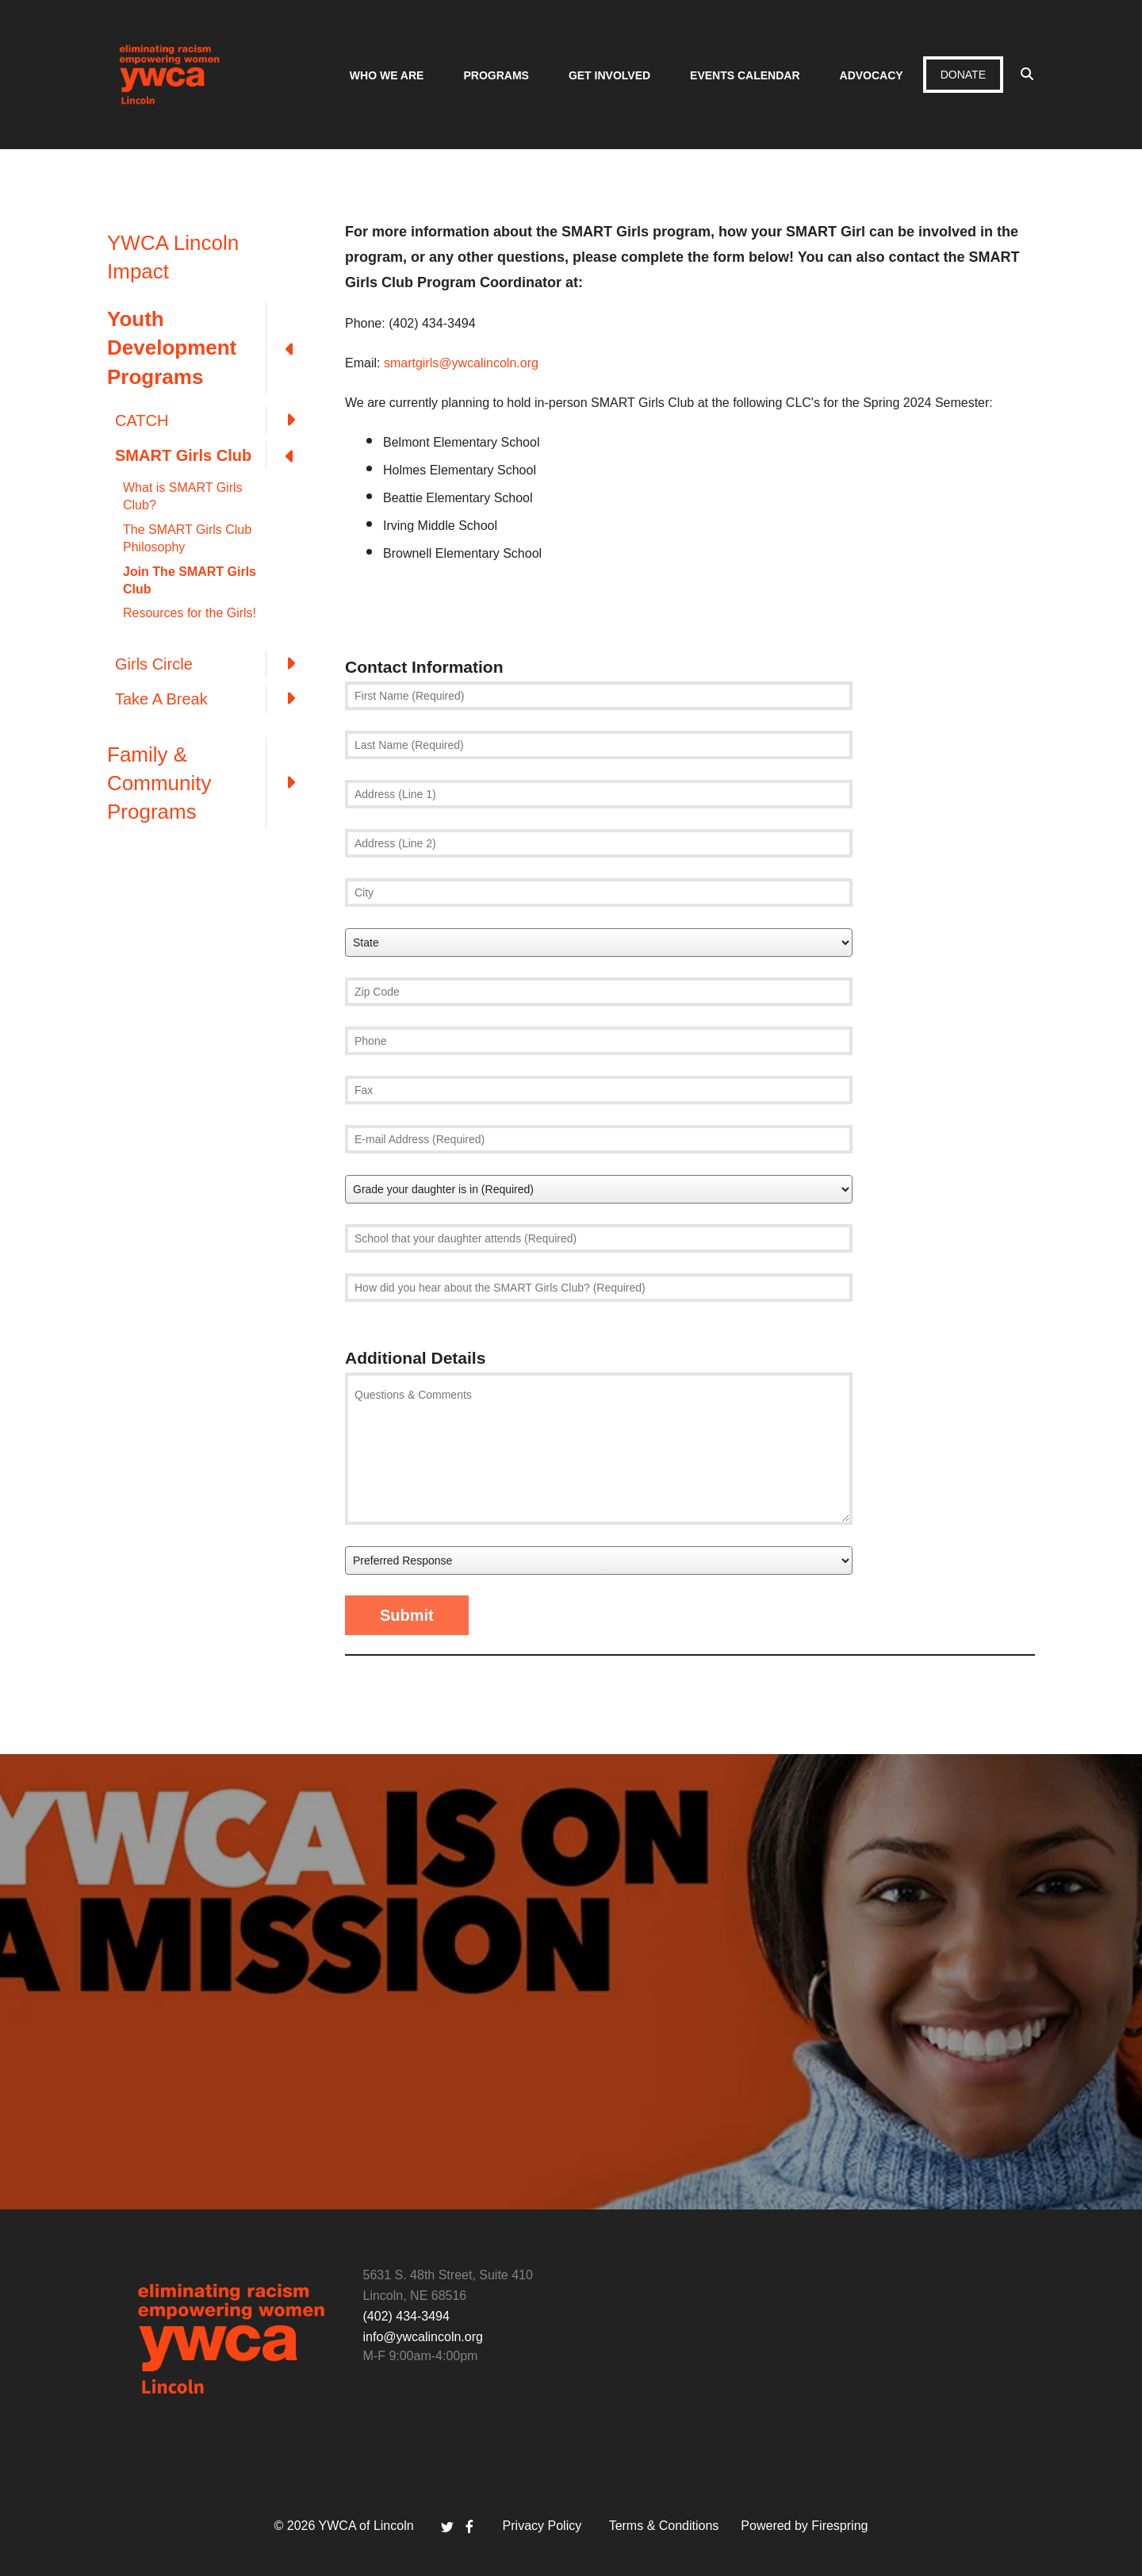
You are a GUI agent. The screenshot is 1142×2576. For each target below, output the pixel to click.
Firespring (839, 2525)
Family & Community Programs (210, 783)
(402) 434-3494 (406, 2316)
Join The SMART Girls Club (189, 580)
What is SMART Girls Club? (183, 496)
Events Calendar (744, 75)
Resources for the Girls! (189, 613)
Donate (963, 74)
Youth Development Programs (210, 347)
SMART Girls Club (214, 455)
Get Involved (609, 75)
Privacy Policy (542, 2525)
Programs (495, 75)
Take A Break (214, 699)
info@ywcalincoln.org (423, 2337)
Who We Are (387, 75)
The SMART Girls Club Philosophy (187, 538)
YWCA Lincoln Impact (173, 257)
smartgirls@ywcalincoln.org (461, 363)
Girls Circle (214, 664)
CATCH (214, 420)
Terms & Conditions (664, 2525)
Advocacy (871, 75)
